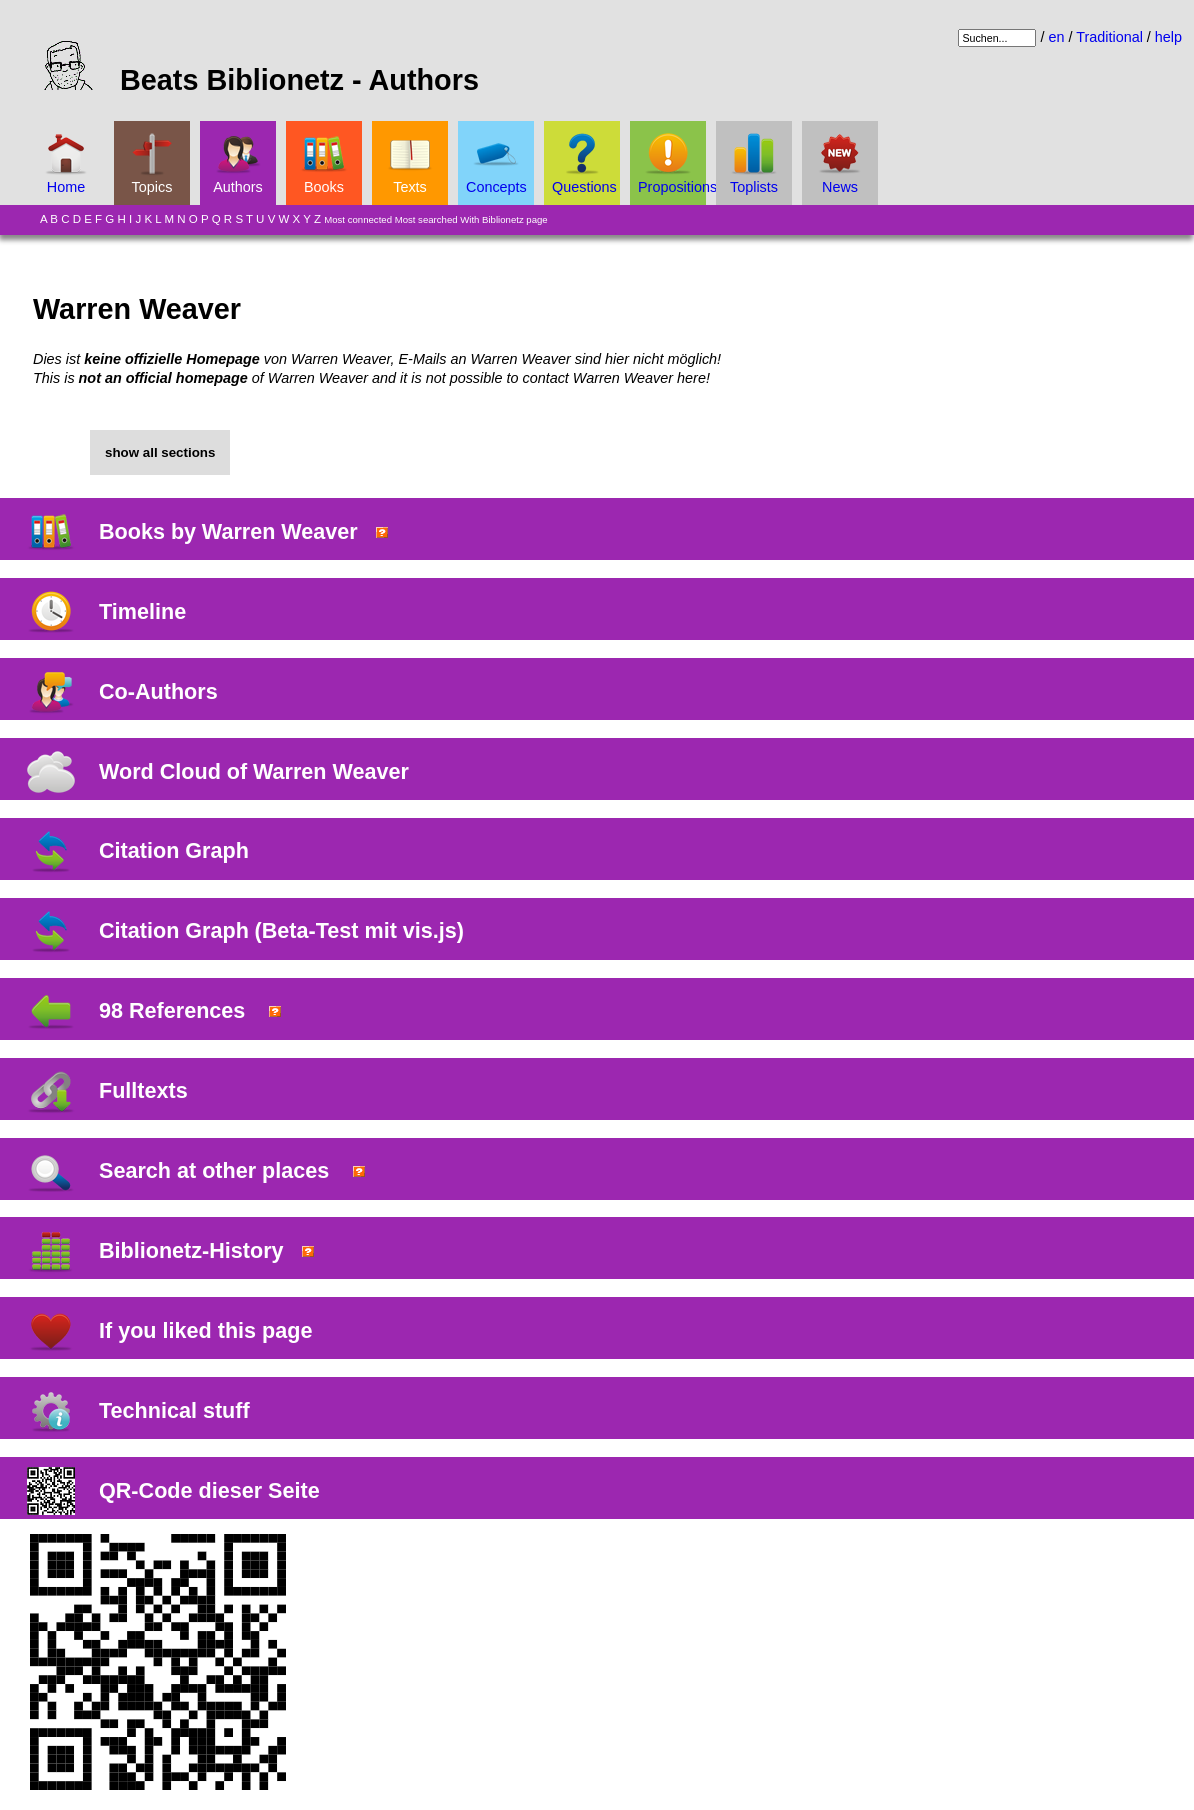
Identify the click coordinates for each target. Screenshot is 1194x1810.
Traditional (1109, 37)
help (1168, 37)
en (1056, 37)
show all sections (160, 452)
